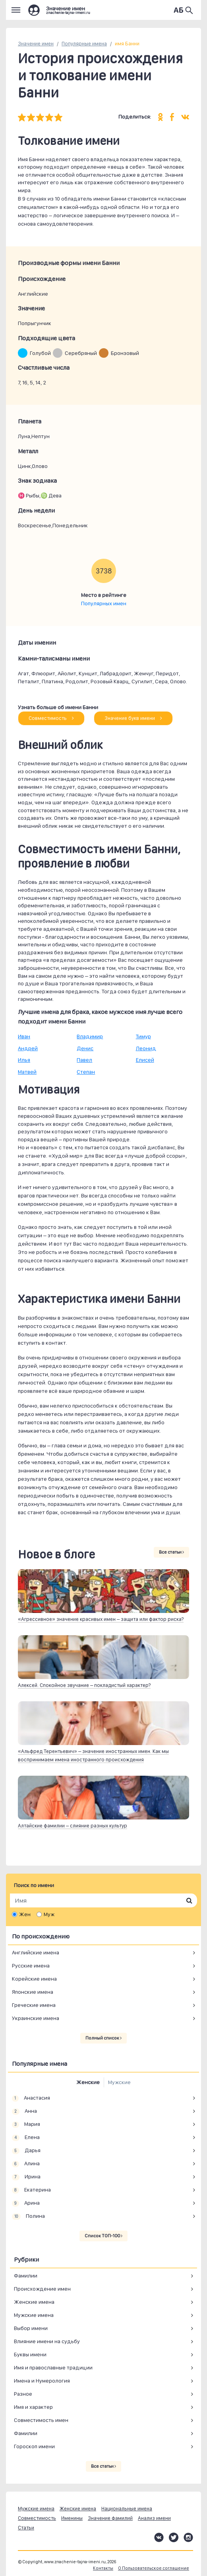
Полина (28, 2216)
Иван (24, 1036)
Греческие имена (34, 2005)
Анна (24, 2111)
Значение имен (36, 44)
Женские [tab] (88, 2082)
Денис (85, 1048)
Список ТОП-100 (103, 2236)
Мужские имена (34, 2315)
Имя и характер (33, 2407)
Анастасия (31, 2098)
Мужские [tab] (119, 2082)
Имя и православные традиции (53, 2367)
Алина (26, 2163)
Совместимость (51, 718)
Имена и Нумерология (42, 2380)
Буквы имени (30, 2354)
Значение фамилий (110, 2518)
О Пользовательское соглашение (153, 2568)
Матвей (27, 1072)
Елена (26, 2137)
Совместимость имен (41, 2420)
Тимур (143, 1036)
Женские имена (34, 2302)
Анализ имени (154, 2518)
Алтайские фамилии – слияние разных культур (72, 1826)
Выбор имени (31, 2328)
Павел (84, 1060)
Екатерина (31, 2190)
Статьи (26, 2528)
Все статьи (171, 1552)
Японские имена (32, 1992)
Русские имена (31, 1965)
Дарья (26, 2150)
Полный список (103, 2038)
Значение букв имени (133, 718)
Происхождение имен (42, 2288)
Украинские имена (35, 2018)
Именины (72, 2518)
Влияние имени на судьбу (47, 2341)
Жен (25, 1914)
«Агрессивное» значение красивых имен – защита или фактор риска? (101, 1619)
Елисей (145, 1060)
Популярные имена (84, 44)
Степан (86, 1072)
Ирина (26, 2176)
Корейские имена (34, 1978)
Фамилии (25, 2275)
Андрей (28, 1048)
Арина (26, 2203)
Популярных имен (103, 603)
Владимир (90, 1036)
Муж (49, 1914)
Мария (26, 2124)
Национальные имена (126, 2509)
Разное (23, 2394)
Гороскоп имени (34, 2446)
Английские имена (35, 1952)
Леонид (146, 1048)
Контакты (103, 2568)
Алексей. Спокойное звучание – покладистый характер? (84, 1685)
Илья (24, 1060)
